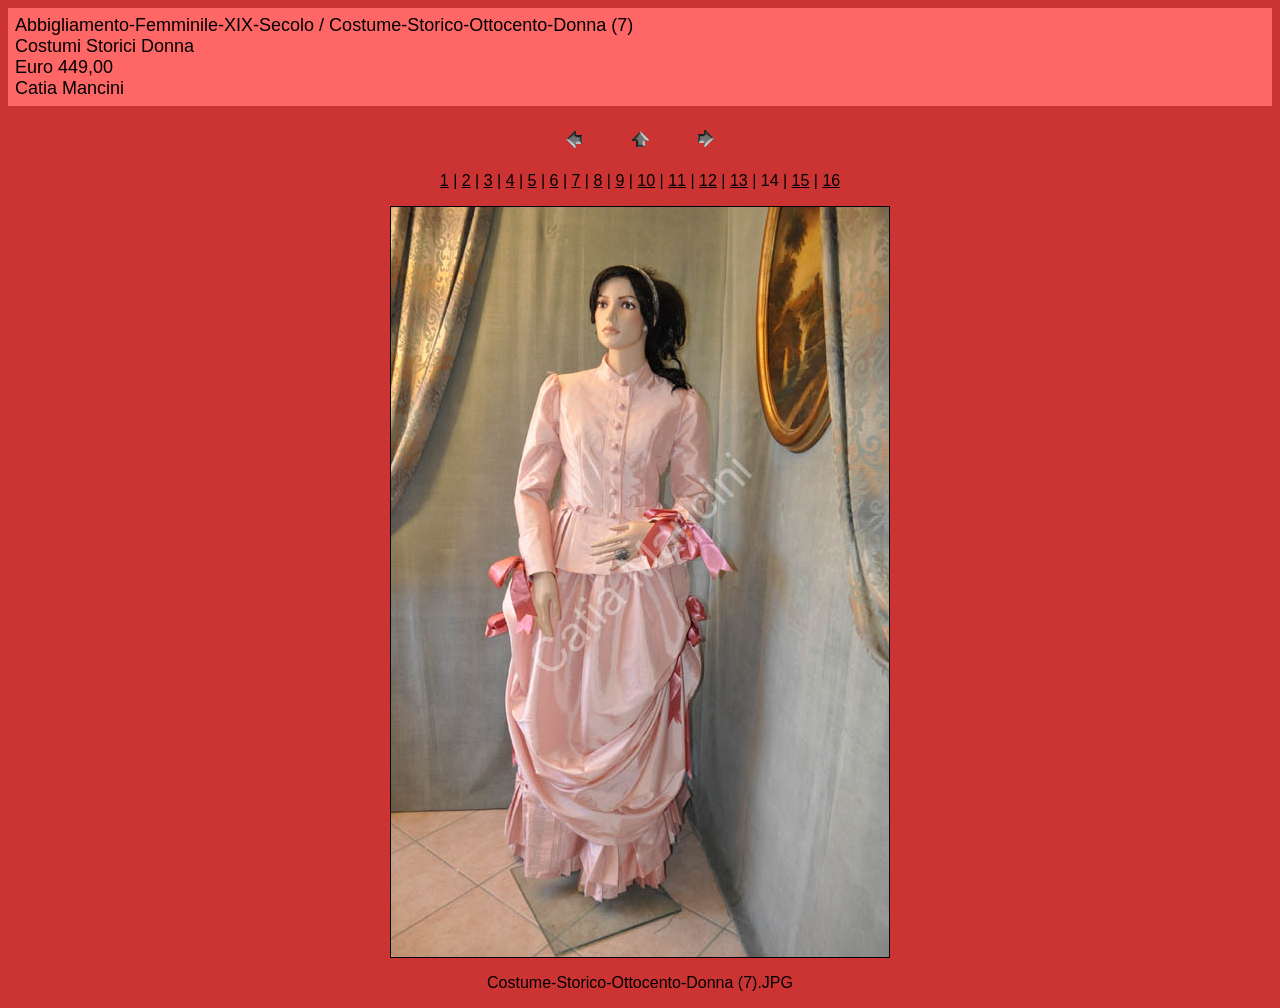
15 (801, 180)
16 (831, 180)
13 (739, 180)
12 (708, 180)
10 (646, 180)
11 (677, 180)
